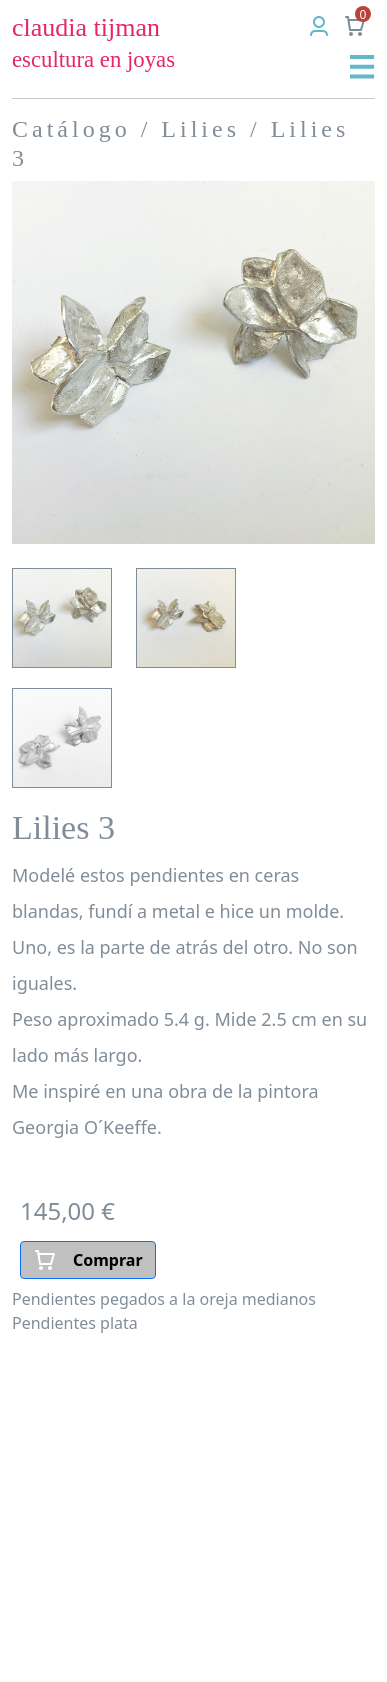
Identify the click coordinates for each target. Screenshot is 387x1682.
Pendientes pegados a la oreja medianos (164, 1299)
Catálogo (71, 129)
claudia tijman (93, 42)
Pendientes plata (75, 1323)
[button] (362, 66)
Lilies (200, 129)
